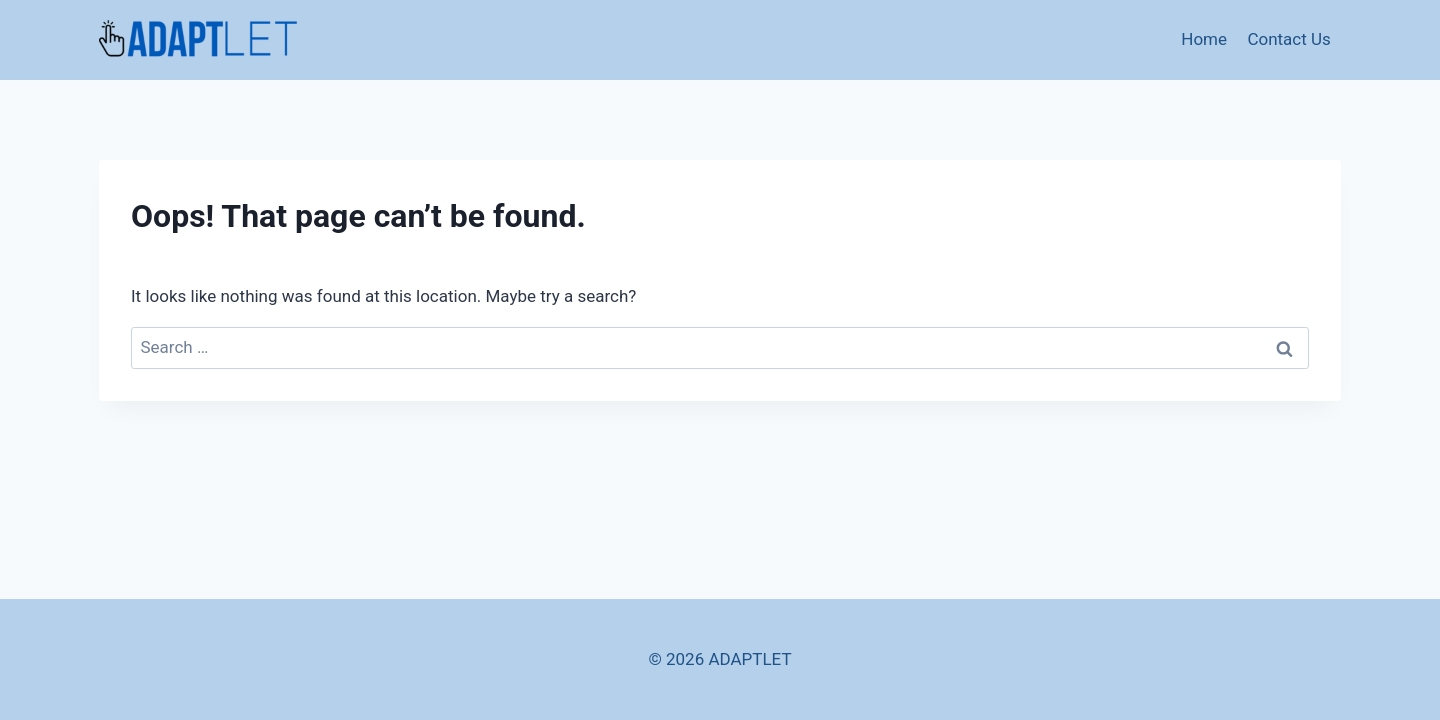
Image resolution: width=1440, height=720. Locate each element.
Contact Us (1288, 39)
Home (1204, 39)
